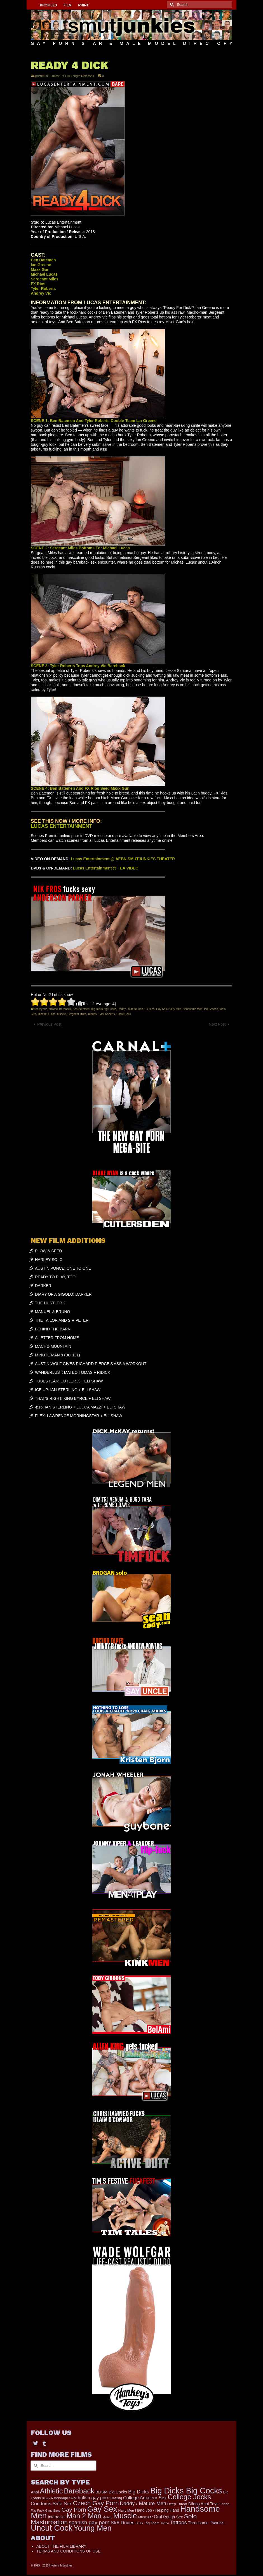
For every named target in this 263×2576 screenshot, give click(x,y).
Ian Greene (211, 1009)
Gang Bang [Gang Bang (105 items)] (52, 2510)
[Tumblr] (44, 2443)
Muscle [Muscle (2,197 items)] (125, 2516)
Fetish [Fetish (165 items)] (224, 2504)
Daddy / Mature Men (130, 1009)
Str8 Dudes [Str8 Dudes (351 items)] (122, 2522)
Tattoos (92, 1014)
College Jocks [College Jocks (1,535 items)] (189, 2497)
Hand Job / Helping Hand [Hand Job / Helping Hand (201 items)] (157, 2510)
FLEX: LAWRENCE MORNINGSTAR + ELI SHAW (78, 1416)
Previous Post (49, 1024)
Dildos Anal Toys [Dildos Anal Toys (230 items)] (203, 2504)
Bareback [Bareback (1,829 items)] (79, 2491)
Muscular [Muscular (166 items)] (145, 2517)
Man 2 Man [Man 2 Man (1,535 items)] (84, 2516)
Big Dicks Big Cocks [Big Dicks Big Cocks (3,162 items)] (186, 2490)
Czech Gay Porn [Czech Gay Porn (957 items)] (96, 2503)
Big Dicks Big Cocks (103, 1009)
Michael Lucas (46, 1014)
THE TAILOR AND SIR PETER (62, 1320)
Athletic (53, 1009)
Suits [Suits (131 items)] (139, 2523)
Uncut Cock (123, 1014)
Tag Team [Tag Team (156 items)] (151, 2523)
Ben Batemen (81, 1009)
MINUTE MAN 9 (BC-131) (57, 1355)
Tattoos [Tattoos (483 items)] (178, 2522)
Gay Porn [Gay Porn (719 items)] (73, 2509)
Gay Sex (161, 1009)
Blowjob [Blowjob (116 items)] (47, 2498)
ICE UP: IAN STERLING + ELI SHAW (67, 1389)
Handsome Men (193, 1009)
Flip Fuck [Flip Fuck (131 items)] (37, 2510)
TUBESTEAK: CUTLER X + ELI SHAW (69, 1381)
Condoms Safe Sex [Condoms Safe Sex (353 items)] (51, 2503)
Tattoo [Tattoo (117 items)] (165, 2523)
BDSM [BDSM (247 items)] (101, 2492)
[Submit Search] (171, 4)
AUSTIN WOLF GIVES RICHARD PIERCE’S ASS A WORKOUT (90, 1363)
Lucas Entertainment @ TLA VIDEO (105, 868)
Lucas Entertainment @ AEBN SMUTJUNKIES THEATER (123, 859)
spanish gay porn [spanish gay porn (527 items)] (89, 2522)
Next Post (217, 1024)
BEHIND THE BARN (53, 1329)
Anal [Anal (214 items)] (35, 2492)
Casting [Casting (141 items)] (116, 2498)
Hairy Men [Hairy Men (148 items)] (126, 2510)
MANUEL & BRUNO (52, 1311)
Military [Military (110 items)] (107, 2517)
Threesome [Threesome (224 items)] (198, 2523)
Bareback (65, 1009)
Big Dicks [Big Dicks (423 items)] (138, 2492)
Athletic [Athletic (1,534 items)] (51, 2491)
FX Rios (150, 1009)
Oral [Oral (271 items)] (158, 2516)
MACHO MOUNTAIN (53, 1346)
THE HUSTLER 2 (50, 1303)
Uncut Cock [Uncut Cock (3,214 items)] (51, 2527)
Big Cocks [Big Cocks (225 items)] (118, 2492)
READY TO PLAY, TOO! (56, 1277)
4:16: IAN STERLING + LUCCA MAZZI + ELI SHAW (80, 1407)
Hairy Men (174, 1009)
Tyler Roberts (106, 1014)
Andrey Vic (40, 1009)
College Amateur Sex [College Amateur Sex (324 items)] (144, 2497)
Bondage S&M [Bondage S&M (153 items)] (65, 2498)
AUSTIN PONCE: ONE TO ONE (63, 1268)
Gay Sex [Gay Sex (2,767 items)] (102, 2509)
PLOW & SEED (48, 1251)
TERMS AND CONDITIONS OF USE (68, 2551)
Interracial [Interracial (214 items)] (56, 2517)
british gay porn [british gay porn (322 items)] (93, 2497)
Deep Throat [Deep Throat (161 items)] (177, 2504)
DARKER (43, 1285)
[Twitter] (35, 2443)
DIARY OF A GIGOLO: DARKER (63, 1294)
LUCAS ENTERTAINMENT (61, 826)
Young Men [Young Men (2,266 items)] (93, 2528)
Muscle (61, 1014)
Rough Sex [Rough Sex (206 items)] (173, 2517)
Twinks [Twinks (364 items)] (217, 2522)
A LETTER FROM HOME (57, 1337)
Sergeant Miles (76, 1014)
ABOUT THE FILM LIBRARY (61, 2546)
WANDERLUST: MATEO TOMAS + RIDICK (72, 1372)
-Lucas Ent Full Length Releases (72, 76)
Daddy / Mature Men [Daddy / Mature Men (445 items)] (143, 2503)
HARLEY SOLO (49, 1259)
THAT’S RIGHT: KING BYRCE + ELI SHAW (73, 1398)
